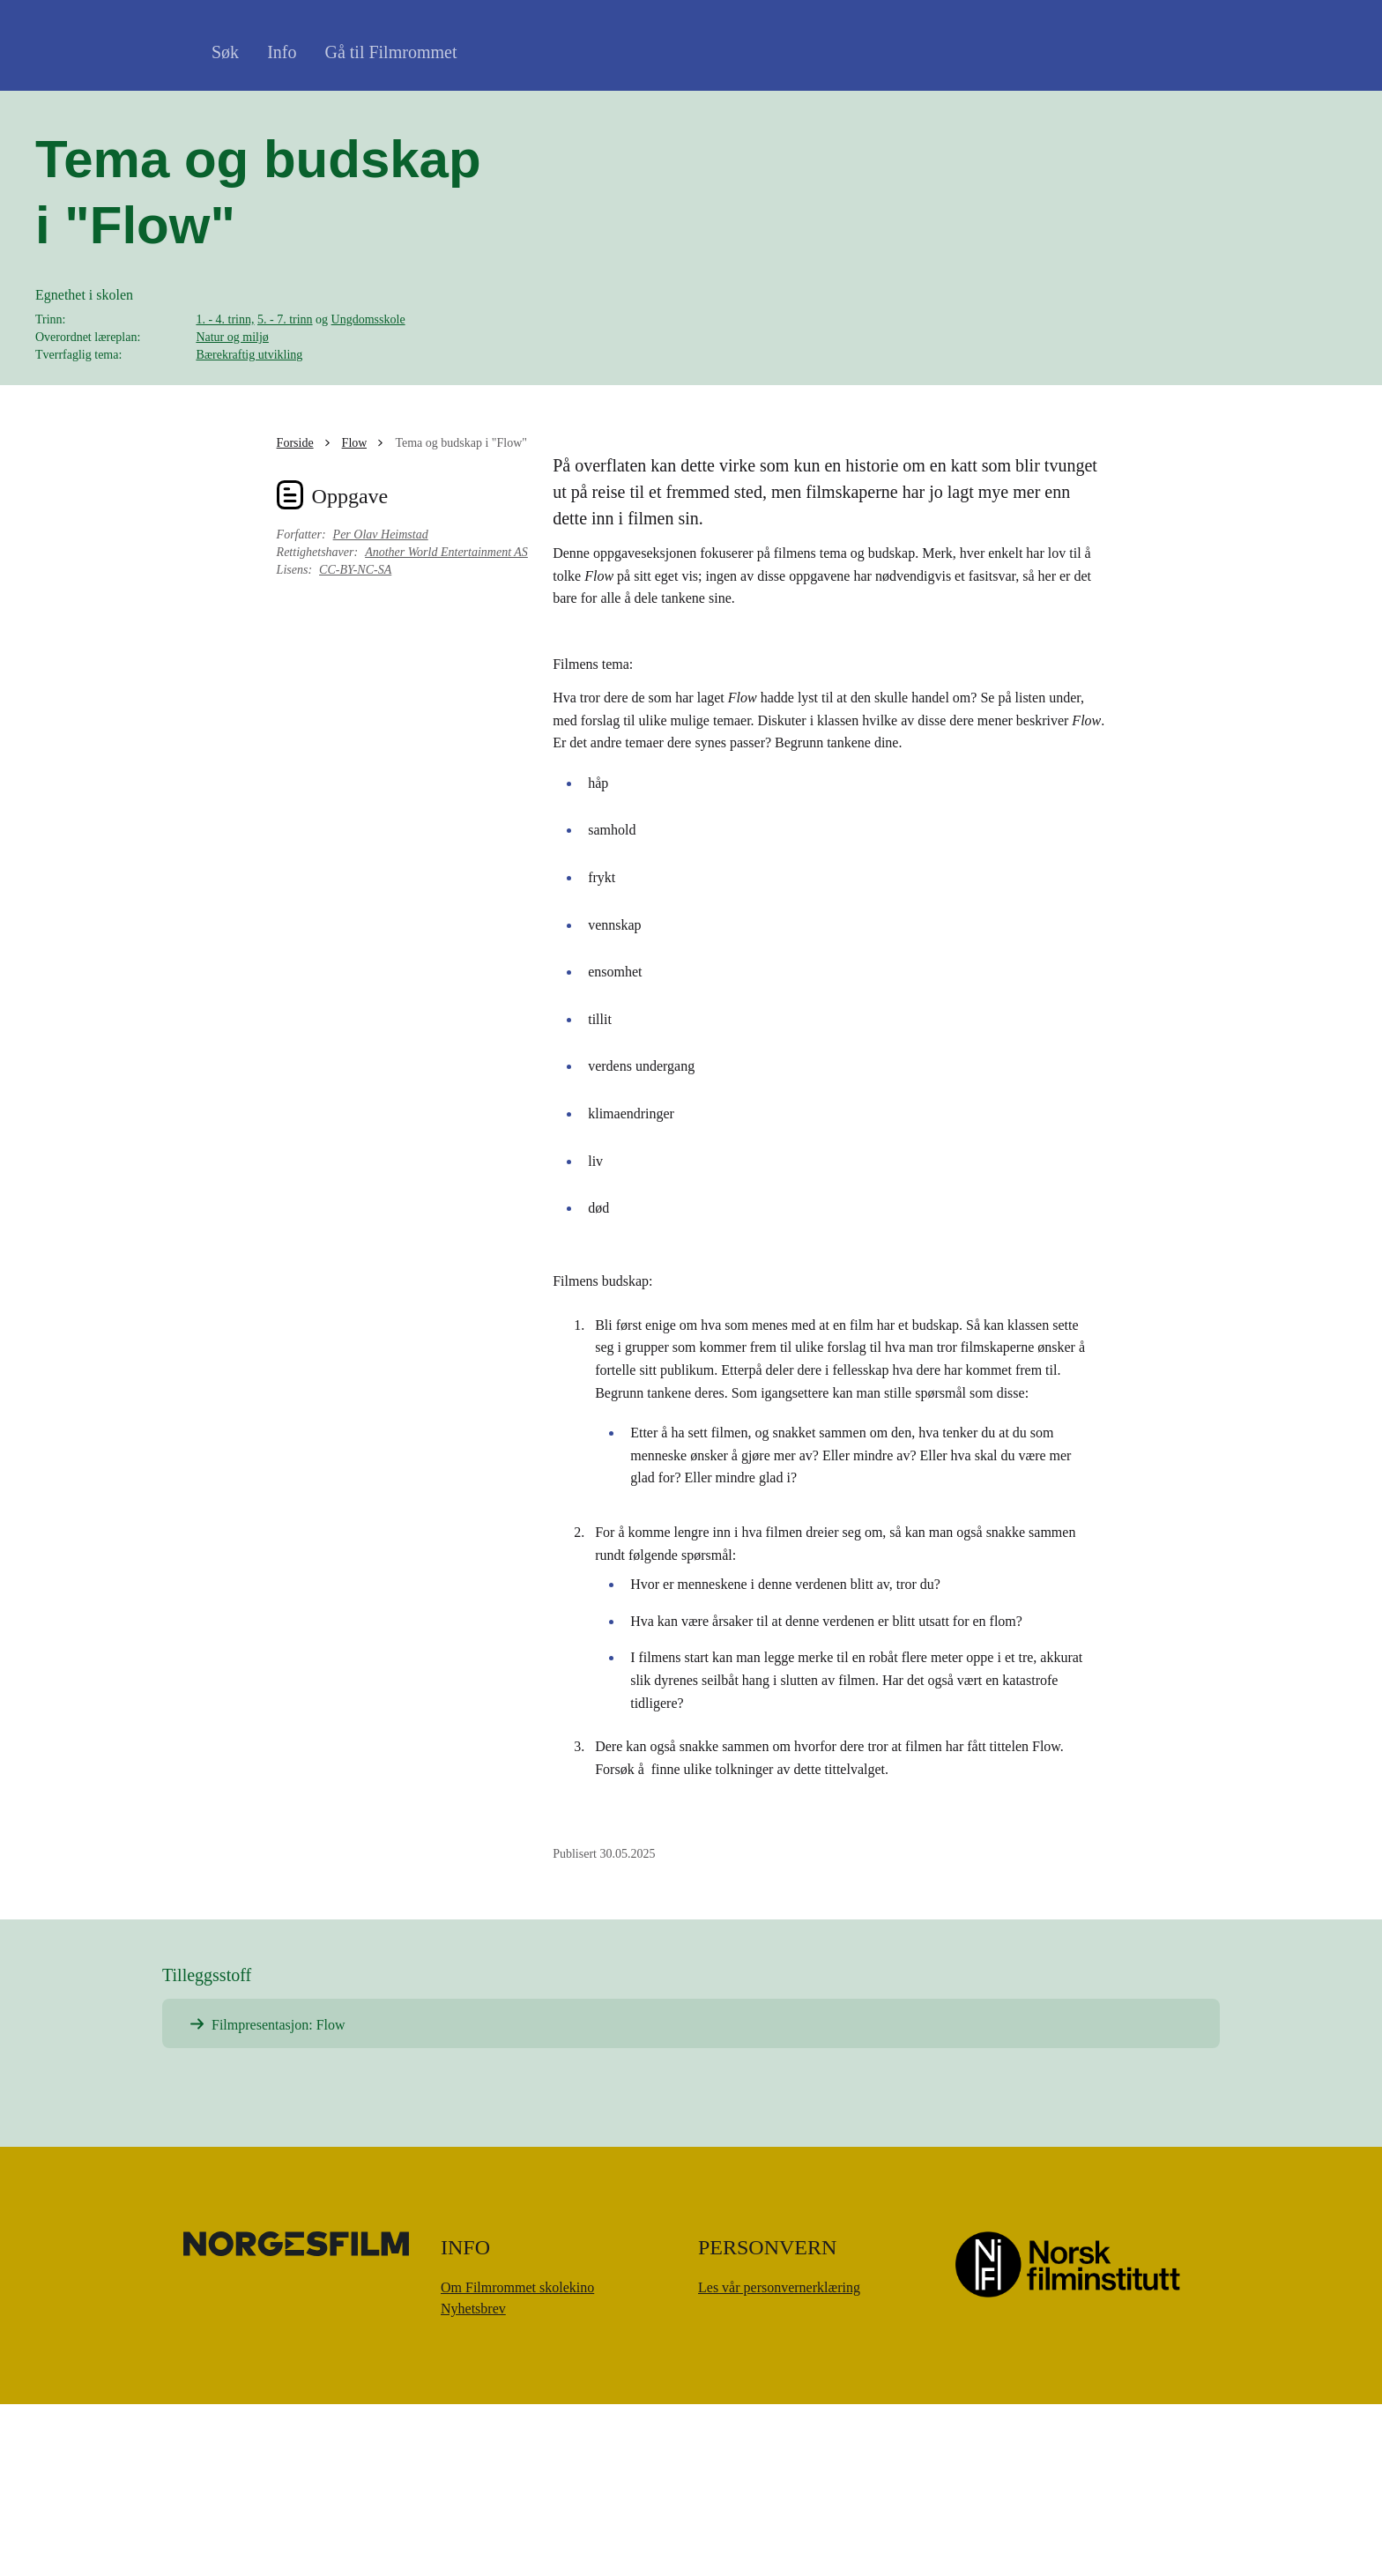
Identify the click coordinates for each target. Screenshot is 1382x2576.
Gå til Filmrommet (390, 52)
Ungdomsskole (368, 405)
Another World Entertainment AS (446, 724)
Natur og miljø (232, 423)
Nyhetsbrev (473, 2480)
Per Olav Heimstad (380, 706)
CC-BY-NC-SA (355, 741)
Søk (225, 52)
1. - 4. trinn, (225, 405)
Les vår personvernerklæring (779, 2459)
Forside (295, 614)
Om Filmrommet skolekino (517, 2459)
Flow (355, 614)
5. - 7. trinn (285, 405)
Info (281, 52)
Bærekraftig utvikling (249, 441)
